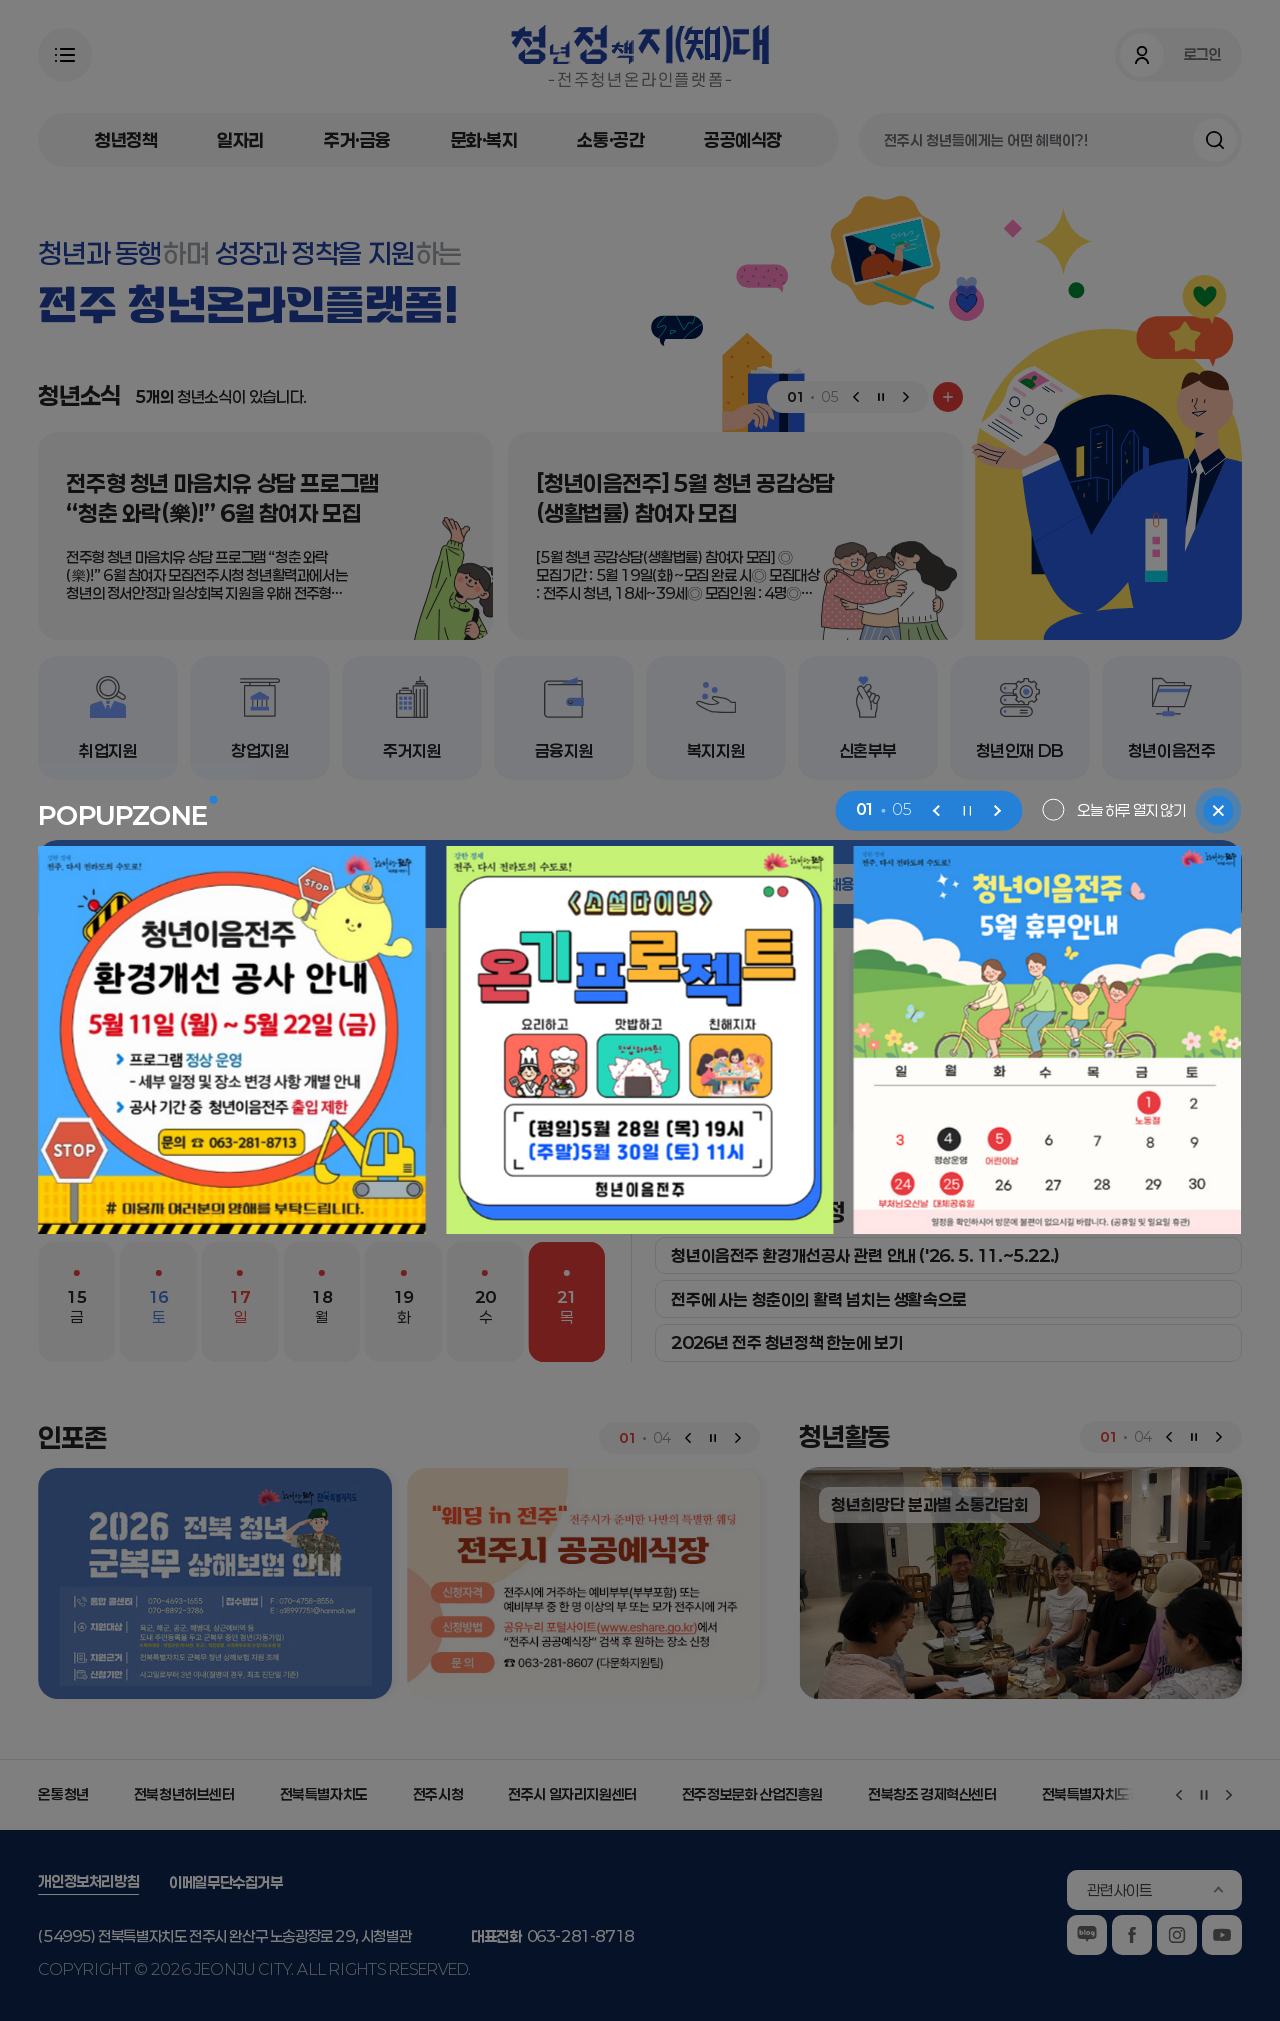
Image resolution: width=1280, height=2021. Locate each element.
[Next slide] (997, 810)
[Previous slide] (937, 810)
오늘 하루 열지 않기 (1131, 809)
